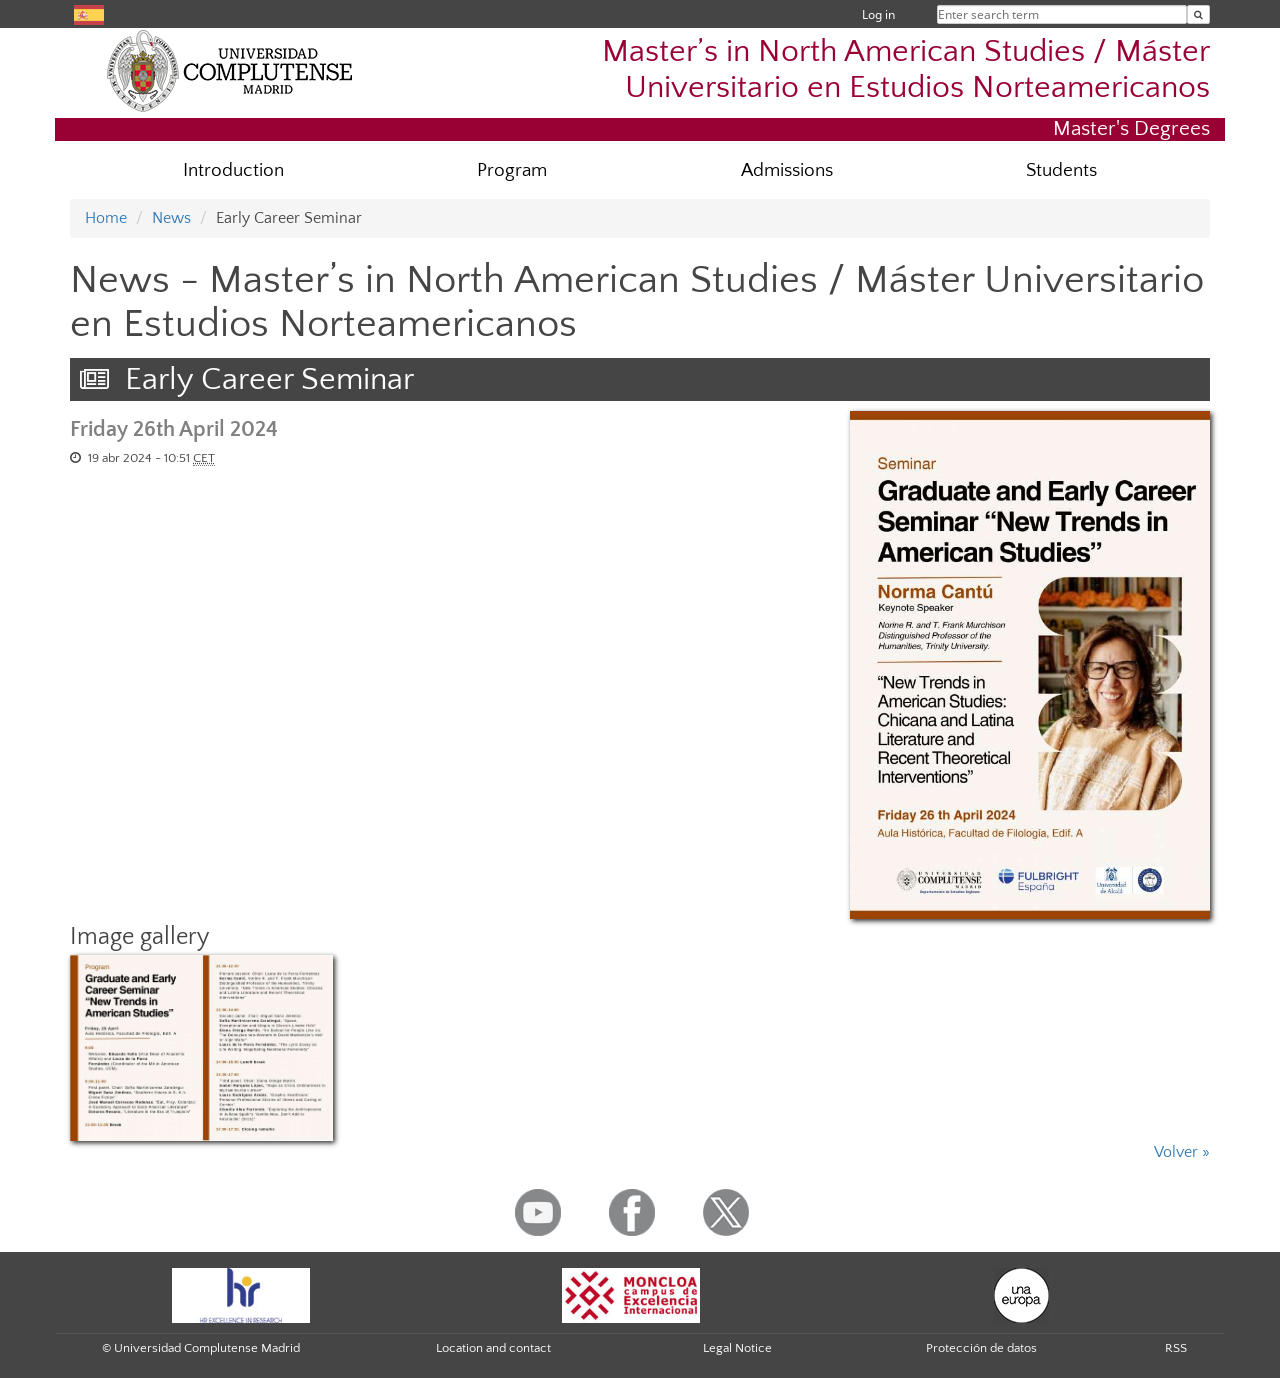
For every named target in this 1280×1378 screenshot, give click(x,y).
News (171, 218)
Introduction (233, 170)
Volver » (1182, 1152)
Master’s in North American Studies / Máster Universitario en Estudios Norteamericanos (906, 69)
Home (106, 218)
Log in (878, 14)
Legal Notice (737, 1348)
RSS (1176, 1348)
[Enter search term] (1198, 14)
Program (512, 170)
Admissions (787, 170)
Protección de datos (981, 1348)
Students (1061, 170)
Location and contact (493, 1348)
